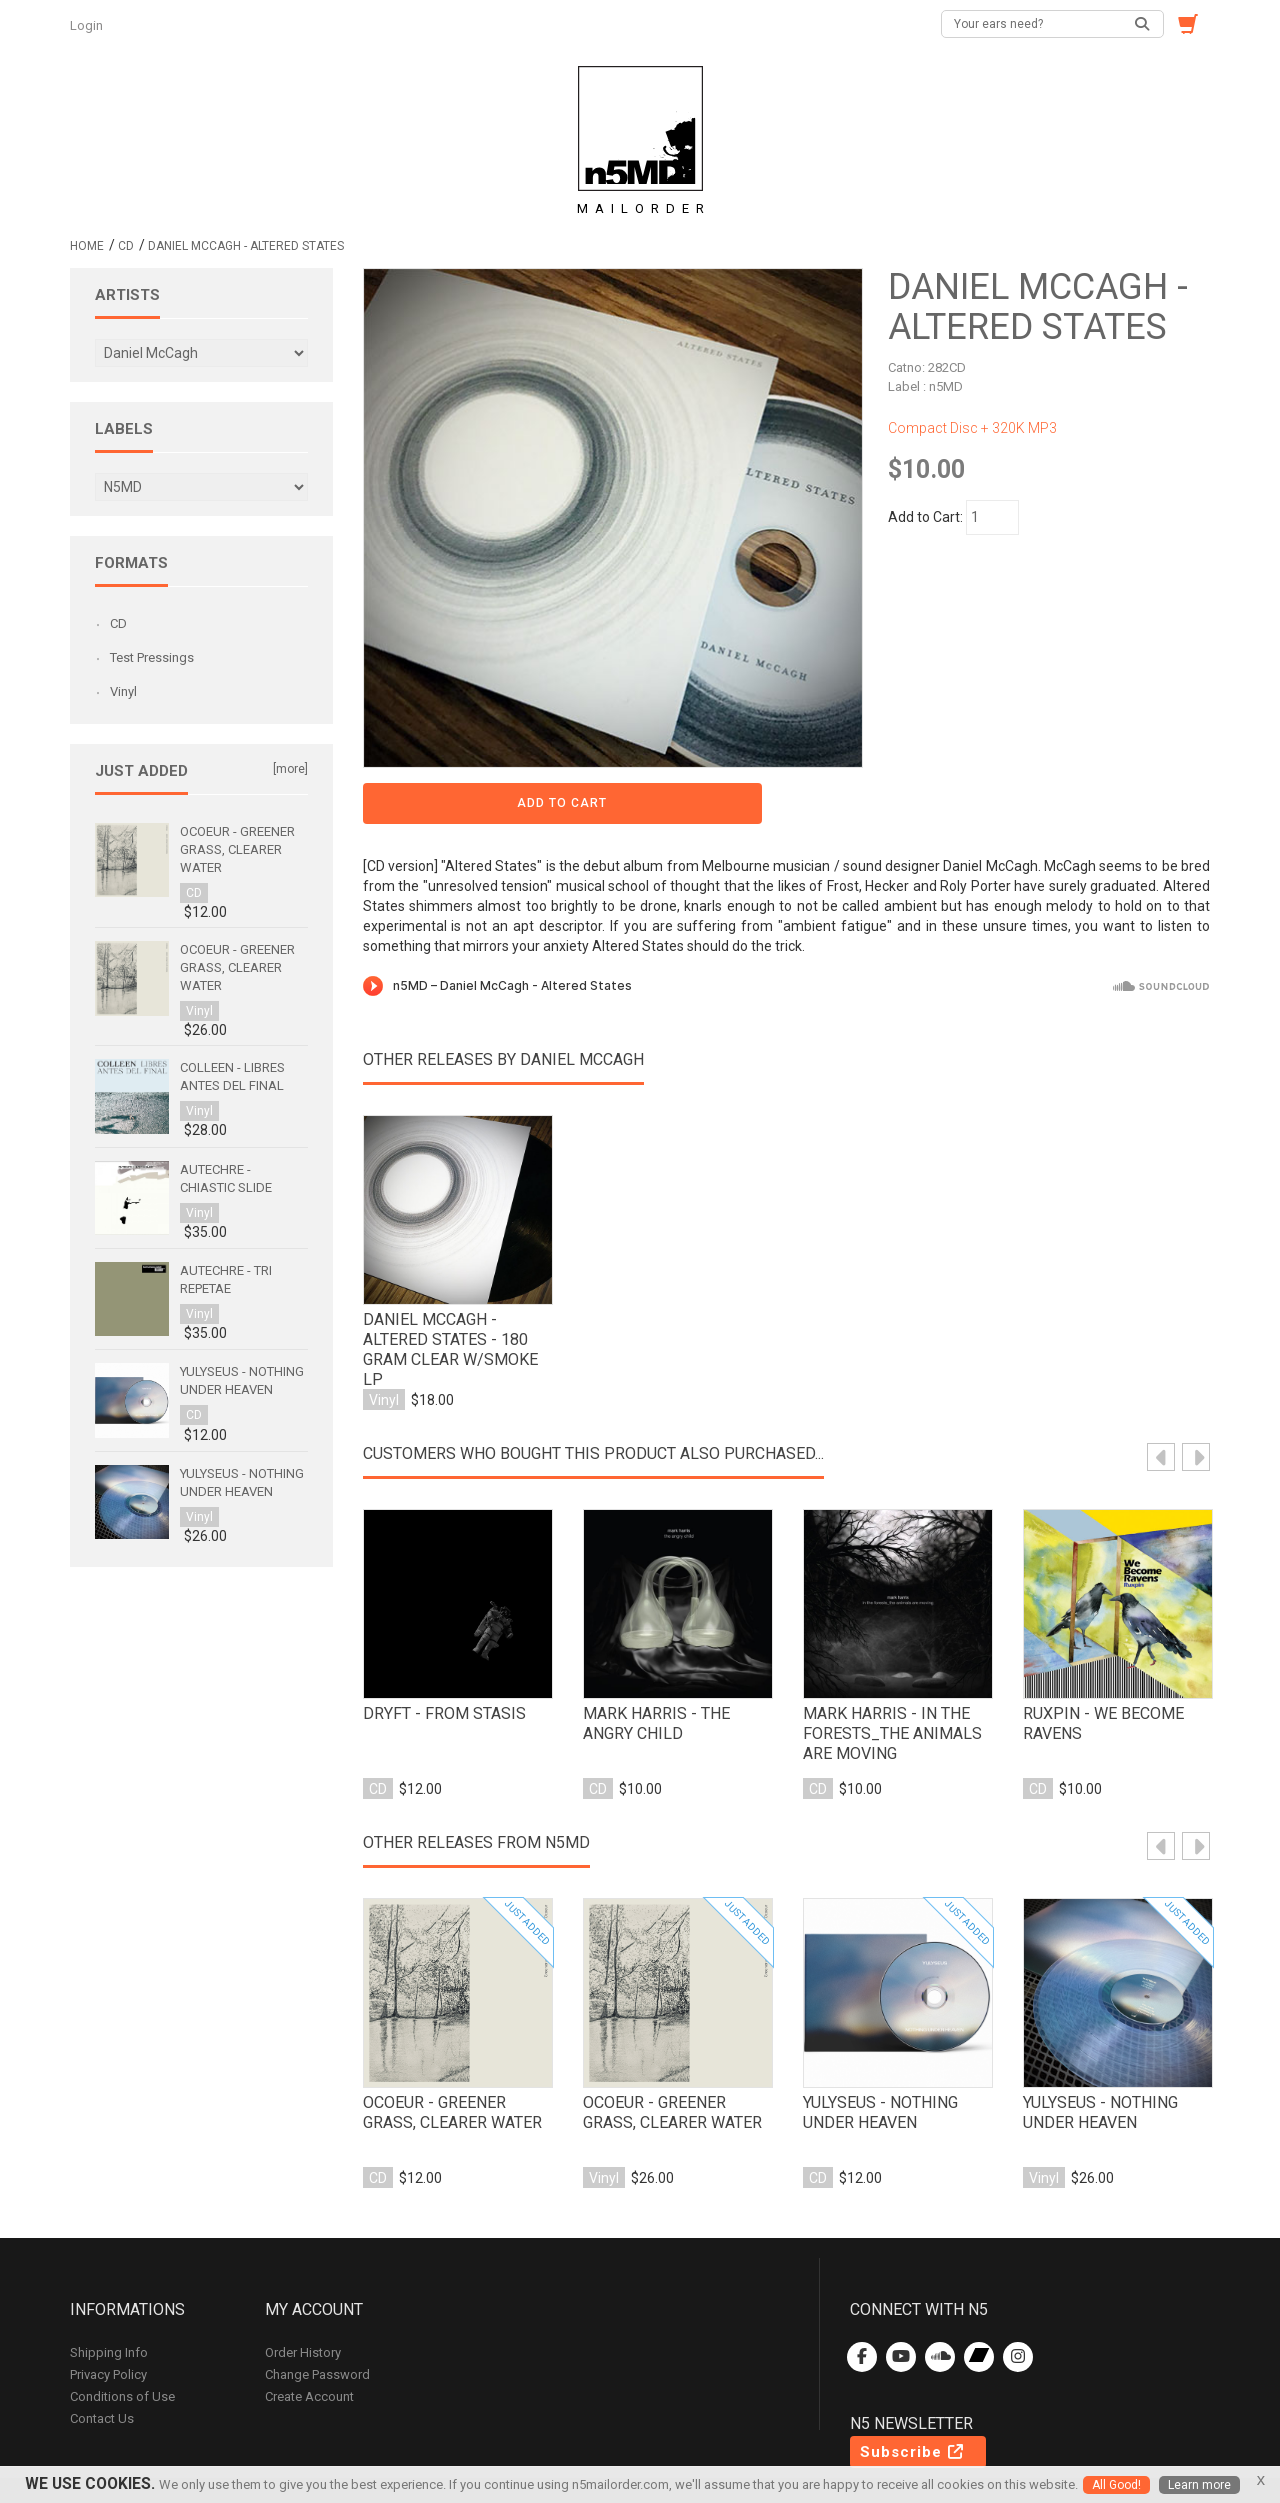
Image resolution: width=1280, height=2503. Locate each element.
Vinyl (123, 691)
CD (126, 246)
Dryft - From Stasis (438, 1648)
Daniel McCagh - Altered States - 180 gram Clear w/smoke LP (457, 1279)
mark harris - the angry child (677, 1658)
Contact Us (102, 2352)
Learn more (1201, 2485)
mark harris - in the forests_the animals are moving (885, 1668)
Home (87, 246)
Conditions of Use (122, 2330)
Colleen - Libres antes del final (232, 1076)
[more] (290, 769)
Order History (303, 2286)
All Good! (1115, 2485)
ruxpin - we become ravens (1096, 1658)
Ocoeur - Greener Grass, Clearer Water (456, 2047)
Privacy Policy (108, 2308)
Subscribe (913, 2386)
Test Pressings (152, 657)
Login (88, 25)
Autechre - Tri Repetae (226, 1279)
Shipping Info (109, 2286)
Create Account (309, 2330)
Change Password (317, 2308)
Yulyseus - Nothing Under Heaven (875, 2047)
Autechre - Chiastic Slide (226, 1178)
